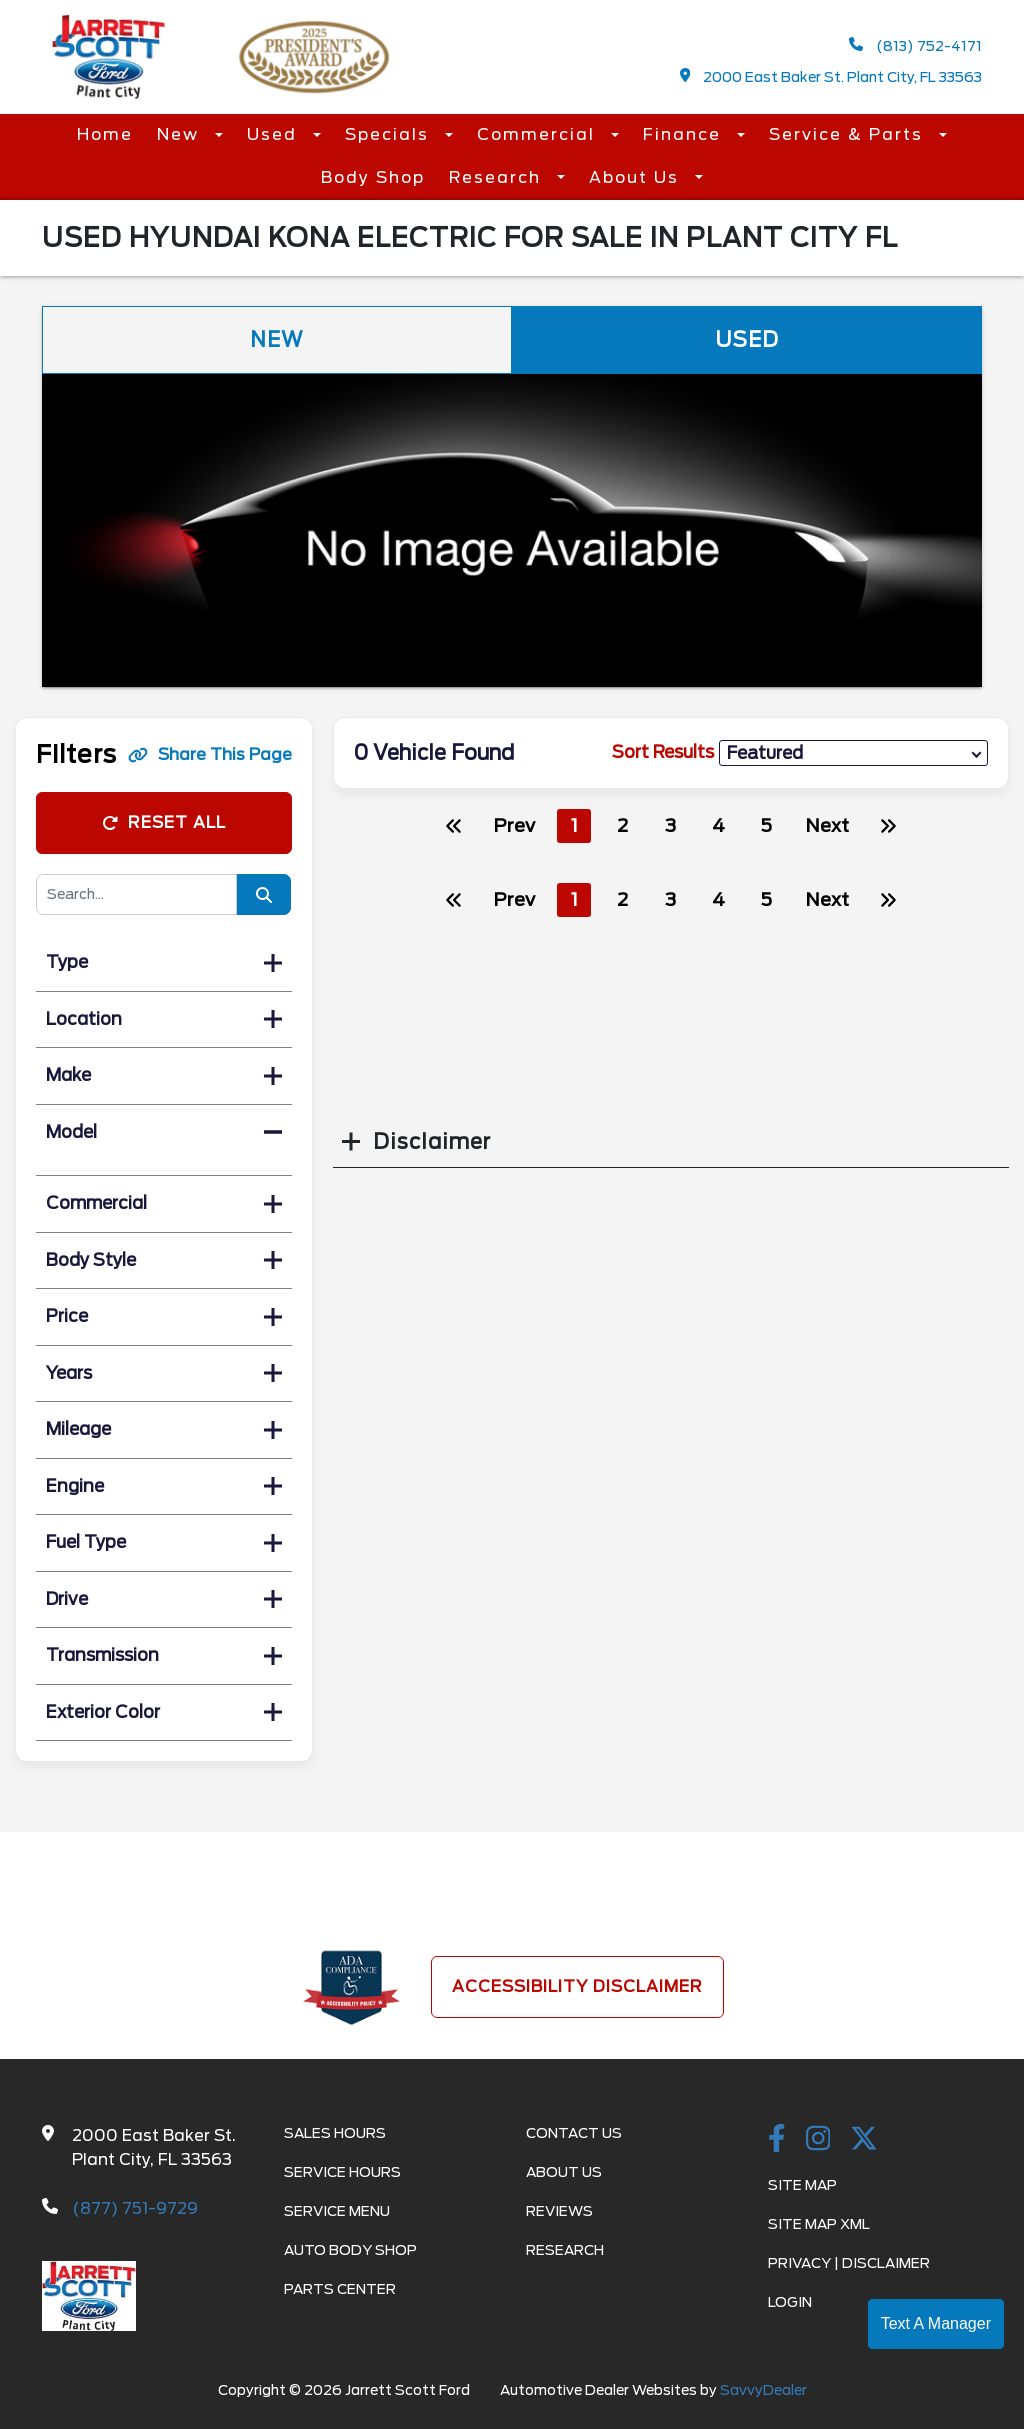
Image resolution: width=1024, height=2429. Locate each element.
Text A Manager (936, 2323)
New (181, 134)
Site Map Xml (819, 2224)
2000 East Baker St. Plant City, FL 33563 (831, 76)
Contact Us (574, 2133)
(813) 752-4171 (915, 45)
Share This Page (210, 754)
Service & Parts (849, 134)
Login (790, 2302)
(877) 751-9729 (135, 2208)
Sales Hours (335, 2133)
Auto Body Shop (350, 2250)
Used (275, 134)
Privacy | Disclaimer (849, 2263)
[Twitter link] (864, 2140)
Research (498, 177)
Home (105, 134)
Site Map (802, 2185)
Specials (390, 134)
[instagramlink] (818, 2140)
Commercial (539, 134)
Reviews (559, 2211)
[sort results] (853, 753)
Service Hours (342, 2172)
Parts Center (340, 2289)
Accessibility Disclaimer (577, 1986)
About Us (637, 177)
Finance (685, 134)
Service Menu (337, 2211)
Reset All (164, 822)
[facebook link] (777, 2140)
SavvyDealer (763, 2390)
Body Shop (373, 177)
